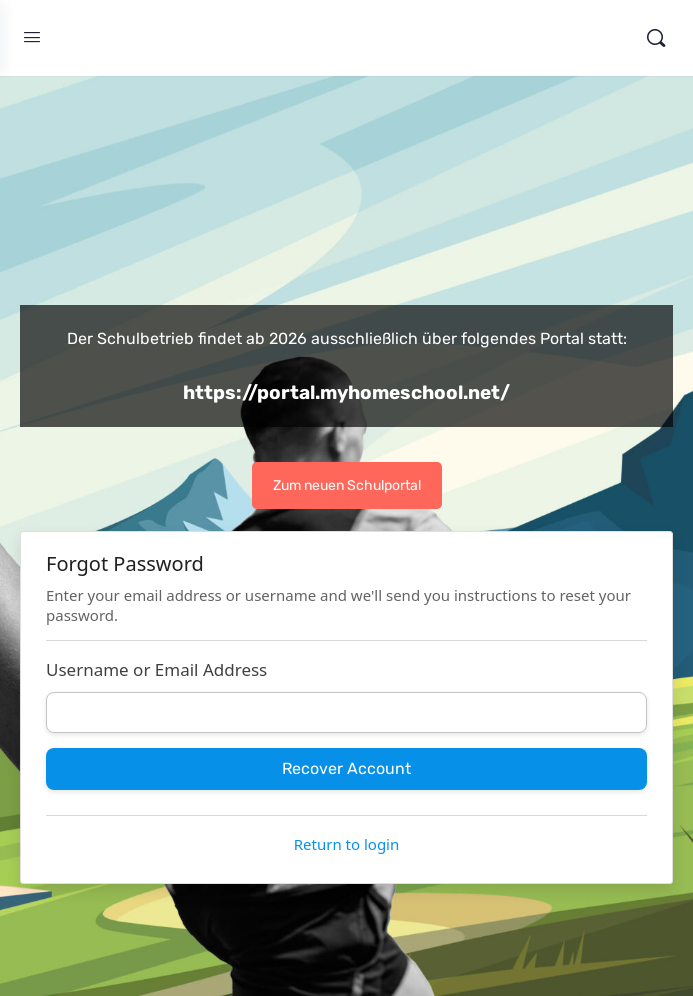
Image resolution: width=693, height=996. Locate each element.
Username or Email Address (156, 669)
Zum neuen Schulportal (347, 485)
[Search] (656, 38)
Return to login (347, 844)
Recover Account (346, 768)
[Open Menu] (32, 37)
